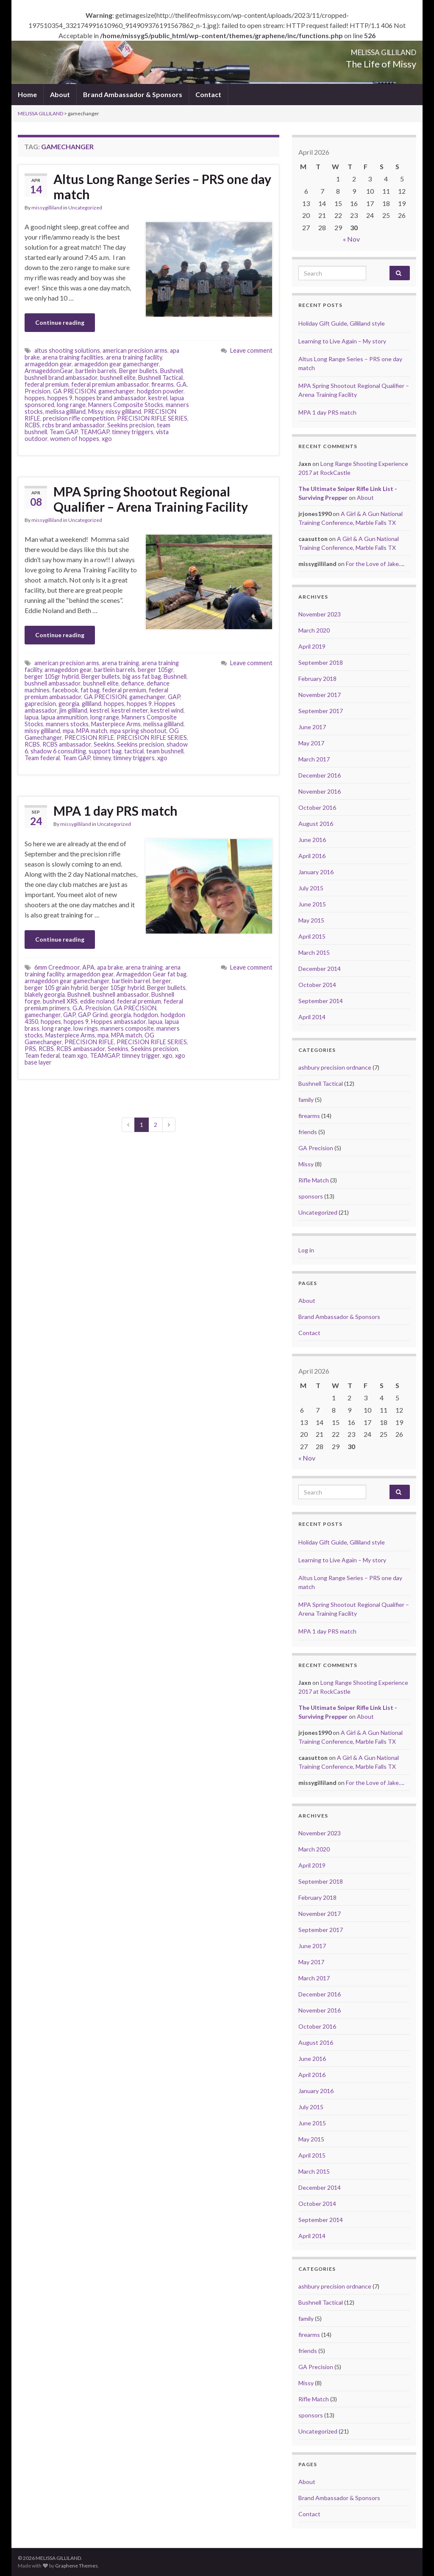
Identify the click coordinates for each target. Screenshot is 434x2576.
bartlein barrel (131, 980)
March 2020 (314, 630)
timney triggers (132, 431)
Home (27, 94)
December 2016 (319, 775)
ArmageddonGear (49, 370)
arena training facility (134, 357)
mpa (68, 730)
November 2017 (319, 694)
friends (307, 1131)
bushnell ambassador (53, 683)
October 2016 (317, 807)
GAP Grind (93, 1014)
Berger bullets (138, 370)
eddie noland (97, 1001)
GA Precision (315, 1147)
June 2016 (312, 839)
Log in (306, 1250)
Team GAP (64, 431)
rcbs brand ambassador (73, 425)
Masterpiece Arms (116, 724)
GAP (174, 696)
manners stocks (67, 724)
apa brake (110, 967)
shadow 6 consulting (58, 751)
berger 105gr (155, 669)
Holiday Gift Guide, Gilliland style (341, 323)
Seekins (104, 744)
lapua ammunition (64, 717)
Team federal (42, 757)
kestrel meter (129, 710)
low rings (85, 1028)
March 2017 (314, 759)
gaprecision (40, 703)
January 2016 (316, 871)
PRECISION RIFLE (89, 737)
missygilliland (46, 207)
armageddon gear (48, 364)
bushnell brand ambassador (61, 377)
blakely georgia (45, 994)
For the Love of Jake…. (375, 563)
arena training (120, 662)
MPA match (91, 730)
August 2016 (315, 823)
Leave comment (251, 350)
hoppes (35, 397)
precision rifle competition (78, 418)
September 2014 (320, 1000)
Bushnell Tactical (160, 377)
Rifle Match (313, 1180)
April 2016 (312, 855)
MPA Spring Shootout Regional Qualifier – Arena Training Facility (150, 499)
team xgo (74, 1055)
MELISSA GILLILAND (356, 50)
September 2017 (320, 710)
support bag (105, 751)
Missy (95, 411)
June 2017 (312, 726)
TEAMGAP (94, 431)
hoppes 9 (59, 397)
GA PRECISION (74, 391)
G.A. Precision (91, 1008)
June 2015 (312, 904)
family (306, 1099)
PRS (30, 1048)
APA (88, 967)
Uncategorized (85, 207)
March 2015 (314, 952)
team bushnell (165, 751)
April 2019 (312, 646)
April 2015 (312, 936)
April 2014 (312, 1016)
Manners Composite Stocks (125, 404)
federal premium (47, 384)
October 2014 (317, 984)
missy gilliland (123, 411)
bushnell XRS (60, 1001)
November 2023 (319, 614)
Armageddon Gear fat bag (151, 974)
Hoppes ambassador (118, 1021)
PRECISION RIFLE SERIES (152, 418)
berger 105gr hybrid (52, 676)
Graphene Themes (76, 2565)
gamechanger (116, 391)
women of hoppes (74, 438)
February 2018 (317, 678)
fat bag (90, 690)
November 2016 (319, 791)
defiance (132, 683)
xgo (107, 438)
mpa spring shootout (138, 730)
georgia (68, 703)
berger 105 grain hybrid (56, 987)
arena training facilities (72, 357)
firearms (162, 384)
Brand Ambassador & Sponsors (132, 94)
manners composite (127, 1028)
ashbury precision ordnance (334, 1067)
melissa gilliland (65, 411)
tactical (134, 751)
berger (162, 980)
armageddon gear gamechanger (116, 364)
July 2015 (310, 888)
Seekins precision (130, 425)
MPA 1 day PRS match (115, 810)
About (60, 94)
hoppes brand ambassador (110, 397)
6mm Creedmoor (57, 967)
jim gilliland (73, 710)
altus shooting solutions (67, 350)
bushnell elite (118, 377)
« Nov (351, 239)
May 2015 (311, 920)
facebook (65, 690)
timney (102, 757)
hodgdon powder (160, 391)
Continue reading (59, 322)
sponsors (310, 1196)
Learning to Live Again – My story (342, 341)
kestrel (157, 397)
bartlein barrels (96, 370)
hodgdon (146, 1014)
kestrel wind (167, 710)
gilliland (91, 703)
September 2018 (320, 662)
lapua (32, 717)
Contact (208, 94)
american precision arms (135, 350)
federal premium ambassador (110, 384)
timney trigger (141, 1055)
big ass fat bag (141, 676)
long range (71, 404)
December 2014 (319, 968)
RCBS (32, 425)
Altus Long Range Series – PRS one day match (162, 186)
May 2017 (311, 743)
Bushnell (171, 370)
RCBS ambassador (66, 744)
